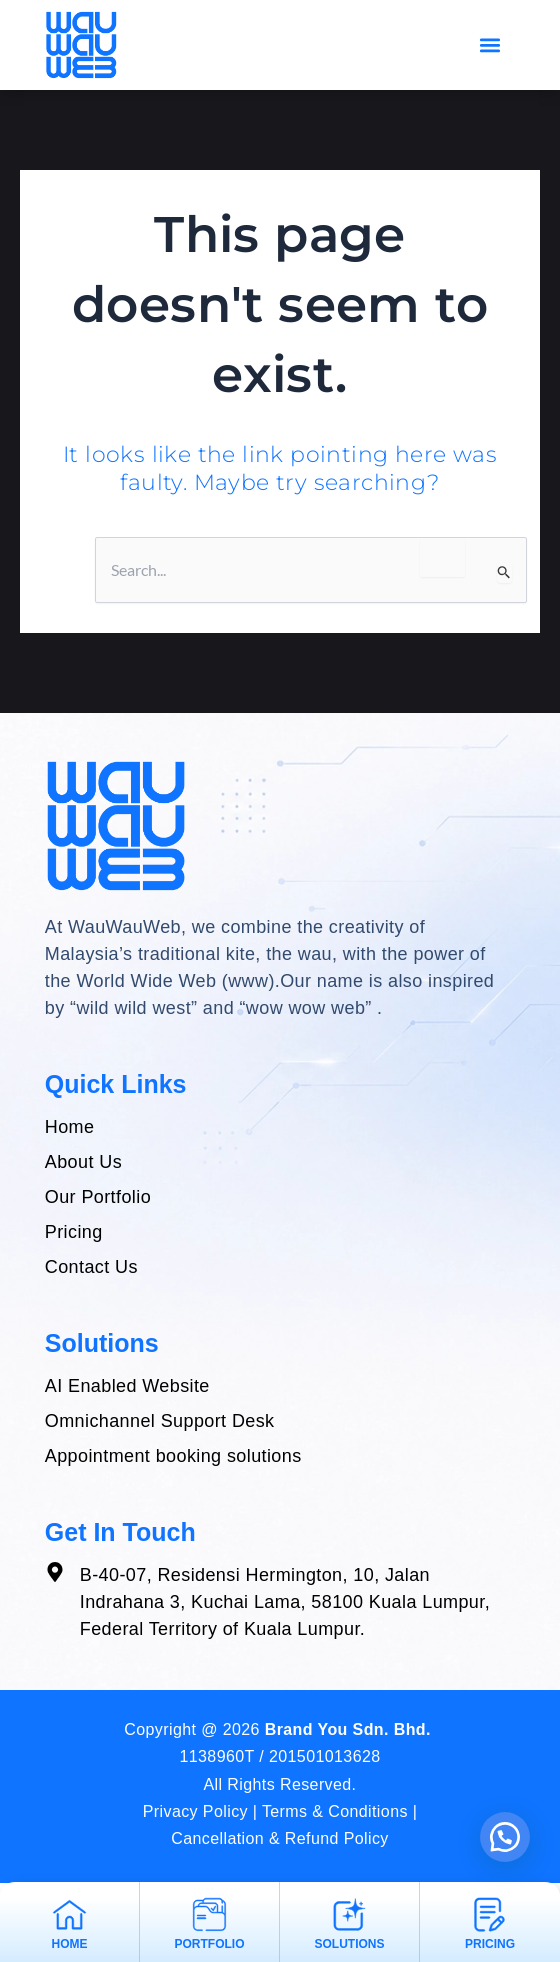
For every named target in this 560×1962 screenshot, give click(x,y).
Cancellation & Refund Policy (280, 1838)
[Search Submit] (504, 572)
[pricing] (489, 1914)
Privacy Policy (195, 1811)
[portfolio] (209, 1914)
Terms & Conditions (335, 1811)
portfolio (210, 1944)
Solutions (349, 1944)
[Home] (69, 1914)
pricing (490, 1944)
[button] (489, 44)
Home (70, 1944)
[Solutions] (349, 1914)
